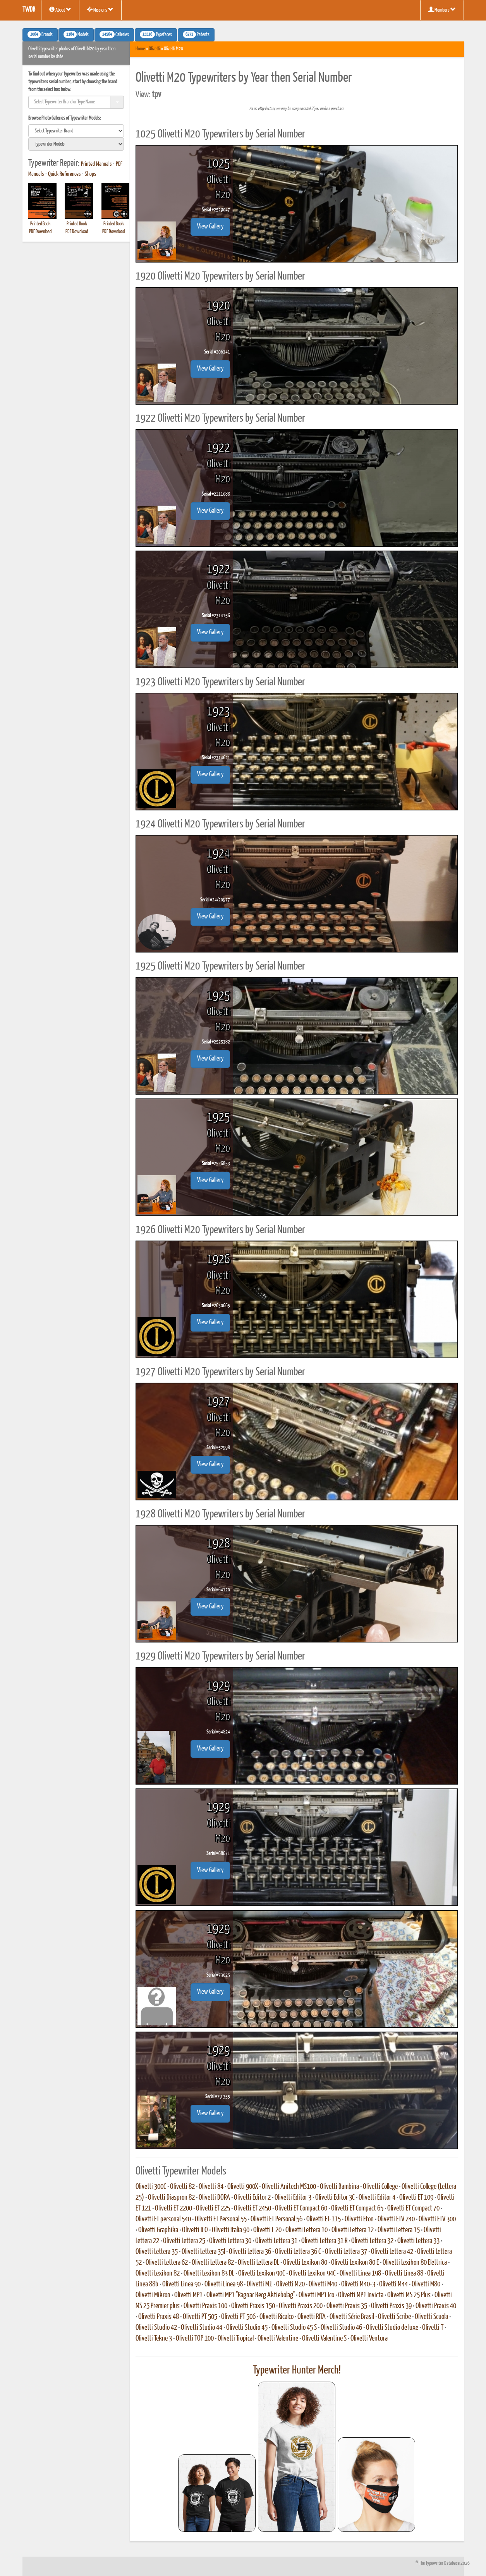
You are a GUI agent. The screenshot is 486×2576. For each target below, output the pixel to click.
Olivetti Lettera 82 (213, 2262)
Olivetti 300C (151, 2186)
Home (140, 48)
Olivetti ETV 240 (396, 2219)
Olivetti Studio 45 (247, 2327)
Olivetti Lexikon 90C (261, 2273)
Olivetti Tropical (236, 2338)
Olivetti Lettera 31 (276, 2241)
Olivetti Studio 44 (201, 2327)
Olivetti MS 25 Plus (409, 2295)
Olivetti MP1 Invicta (360, 2295)
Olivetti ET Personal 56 (276, 2219)
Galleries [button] (114, 34)
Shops (90, 174)
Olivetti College (380, 2186)
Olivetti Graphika (158, 2230)
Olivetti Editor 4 (377, 2197)
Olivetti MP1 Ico (316, 2295)
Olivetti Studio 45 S (294, 2327)
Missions (100, 10)
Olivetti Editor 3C (335, 2197)
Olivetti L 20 (267, 2230)
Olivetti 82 (182, 2186)
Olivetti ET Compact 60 (301, 2208)
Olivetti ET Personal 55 (221, 2219)
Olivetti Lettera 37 (346, 2251)
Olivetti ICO (195, 2230)
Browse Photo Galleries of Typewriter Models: (64, 118)
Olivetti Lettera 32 (372, 2241)
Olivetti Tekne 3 (154, 2338)
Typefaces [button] (156, 34)
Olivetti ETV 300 (437, 2219)
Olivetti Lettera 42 (392, 2251)
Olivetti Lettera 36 (250, 2251)
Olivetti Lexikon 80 (305, 2262)
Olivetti (154, 48)
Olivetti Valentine (278, 2338)
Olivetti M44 (393, 2284)
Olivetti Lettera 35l (203, 2251)
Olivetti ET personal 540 (163, 2219)
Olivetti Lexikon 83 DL (209, 2273)
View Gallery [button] (210, 226)
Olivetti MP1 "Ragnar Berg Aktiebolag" (250, 2295)
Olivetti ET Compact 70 (413, 2208)
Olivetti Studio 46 (341, 2327)
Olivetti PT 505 (200, 2316)
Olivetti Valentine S (324, 2338)
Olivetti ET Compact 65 (357, 2208)
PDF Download (40, 231)
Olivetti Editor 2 (252, 2197)
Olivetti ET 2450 (252, 2208)
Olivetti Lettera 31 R (324, 2241)
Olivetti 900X (242, 2186)
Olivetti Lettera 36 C (298, 2251)
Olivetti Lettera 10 (306, 2230)
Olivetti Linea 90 (181, 2284)
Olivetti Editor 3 (293, 2197)
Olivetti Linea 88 (404, 2273)
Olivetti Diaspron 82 (171, 2197)
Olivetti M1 (259, 2284)
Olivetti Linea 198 (360, 2273)
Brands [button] (40, 34)
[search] (76, 130)
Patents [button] (196, 34)
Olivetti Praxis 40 (436, 2306)
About (60, 10)
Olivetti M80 (426, 2284)
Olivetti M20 (290, 2284)
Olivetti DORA (214, 2197)
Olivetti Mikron (153, 2295)
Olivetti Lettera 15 (399, 2230)
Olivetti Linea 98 (223, 2284)
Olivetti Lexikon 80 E (355, 2262)
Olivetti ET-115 (323, 2219)
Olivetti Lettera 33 (418, 2241)
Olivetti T (432, 2327)
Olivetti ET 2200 (173, 2208)
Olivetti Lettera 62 (167, 2262)
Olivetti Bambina (339, 2186)
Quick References (64, 174)
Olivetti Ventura (369, 2338)
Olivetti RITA (311, 2316)
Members (442, 10)
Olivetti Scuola (431, 2316)
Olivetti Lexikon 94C (312, 2273)
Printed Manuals (96, 164)
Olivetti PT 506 (238, 2316)
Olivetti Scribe (394, 2316)
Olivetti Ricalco (276, 2316)
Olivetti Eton (359, 2219)
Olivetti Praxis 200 (301, 2306)
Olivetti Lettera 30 (230, 2241)
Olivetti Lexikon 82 (158, 2273)
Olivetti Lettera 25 (184, 2241)
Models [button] (76, 34)
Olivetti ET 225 (213, 2208)
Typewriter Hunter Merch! (297, 2370)
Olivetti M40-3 (358, 2284)
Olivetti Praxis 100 (205, 2306)
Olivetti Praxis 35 (346, 2306)
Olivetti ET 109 (416, 2197)
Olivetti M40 (323, 2284)
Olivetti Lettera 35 (157, 2251)
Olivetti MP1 (188, 2295)
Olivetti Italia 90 (230, 2230)
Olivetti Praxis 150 (253, 2306)
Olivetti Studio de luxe (392, 2327)
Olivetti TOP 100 (195, 2338)
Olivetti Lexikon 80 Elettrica (415, 2262)
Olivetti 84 (211, 2186)
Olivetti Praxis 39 (391, 2306)
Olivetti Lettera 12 (352, 2230)
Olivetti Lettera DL (258, 2262)
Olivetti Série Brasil (352, 2316)
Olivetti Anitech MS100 (289, 2186)
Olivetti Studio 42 (156, 2327)
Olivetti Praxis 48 (158, 2316)
